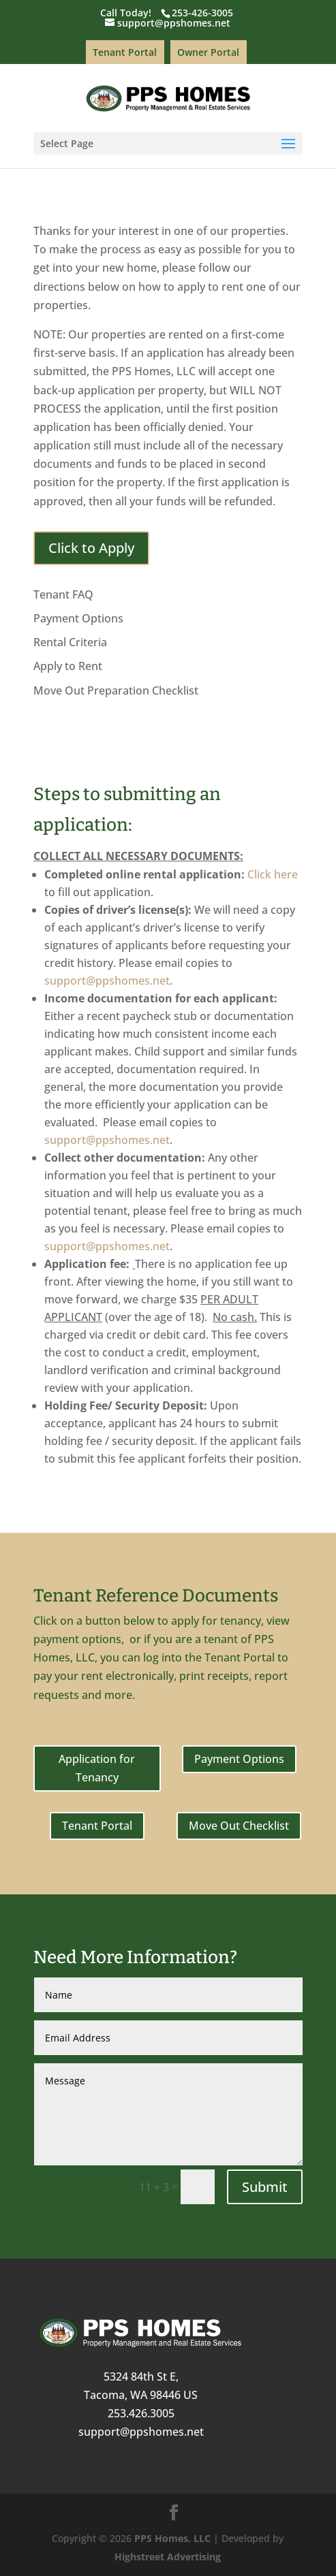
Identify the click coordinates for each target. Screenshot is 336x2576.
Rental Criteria (70, 642)
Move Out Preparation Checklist (115, 690)
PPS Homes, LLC (172, 2538)
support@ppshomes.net (107, 980)
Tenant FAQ (63, 594)
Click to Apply (91, 548)
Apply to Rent (67, 665)
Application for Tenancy (97, 1767)
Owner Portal (208, 52)
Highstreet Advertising (167, 2556)
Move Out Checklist (238, 1826)
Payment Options (78, 618)
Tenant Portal (125, 52)
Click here (272, 874)
